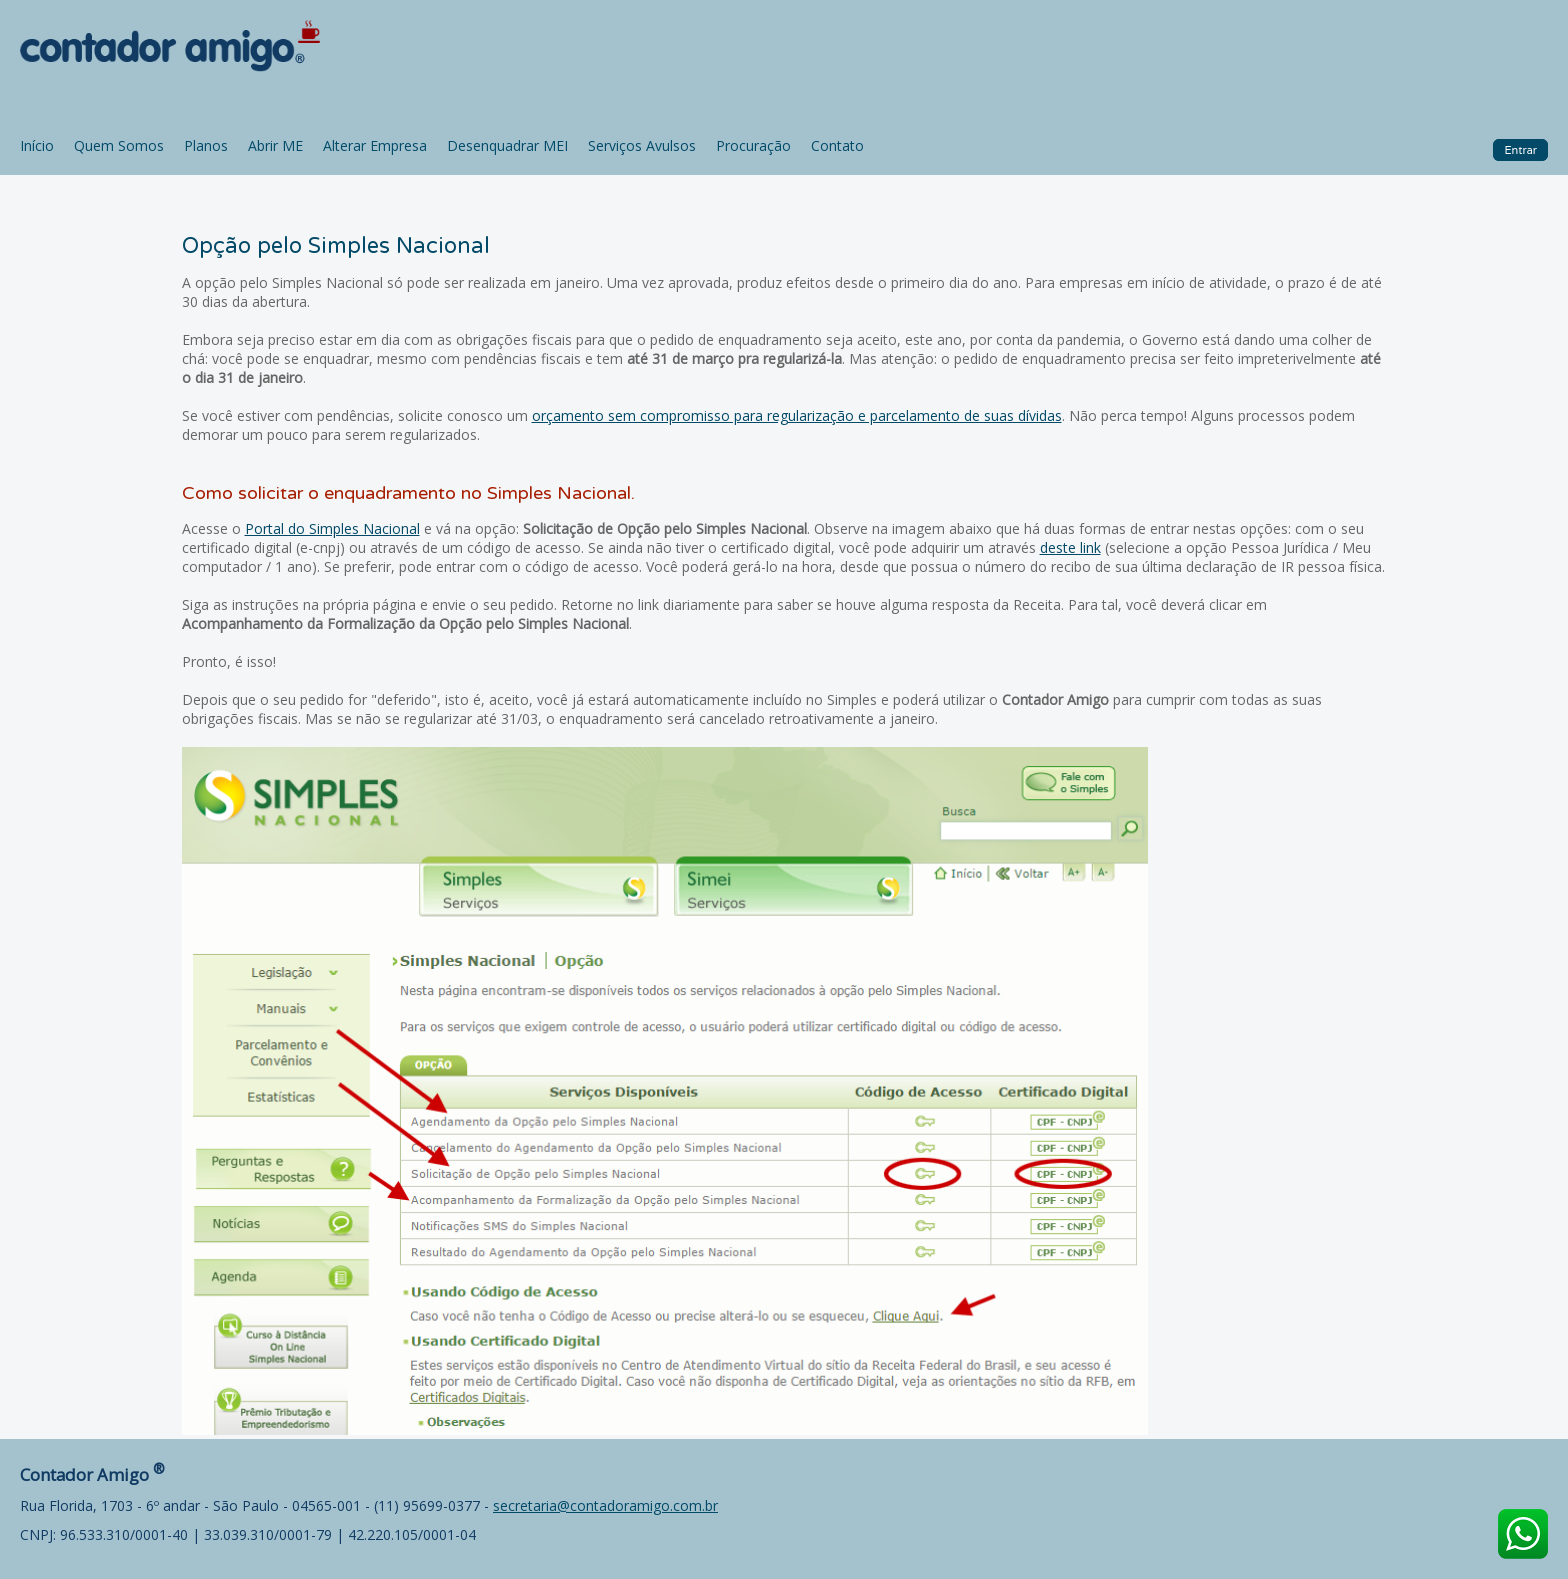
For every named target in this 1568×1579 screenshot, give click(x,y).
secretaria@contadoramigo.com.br (605, 1505)
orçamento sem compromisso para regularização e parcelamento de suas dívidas (797, 415)
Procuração (753, 145)
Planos (206, 145)
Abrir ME (275, 145)
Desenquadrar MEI (507, 145)
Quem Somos (119, 145)
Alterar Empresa (375, 145)
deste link (1070, 547)
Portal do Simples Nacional (332, 528)
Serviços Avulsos (642, 145)
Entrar (1520, 150)
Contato (837, 145)
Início (37, 145)
